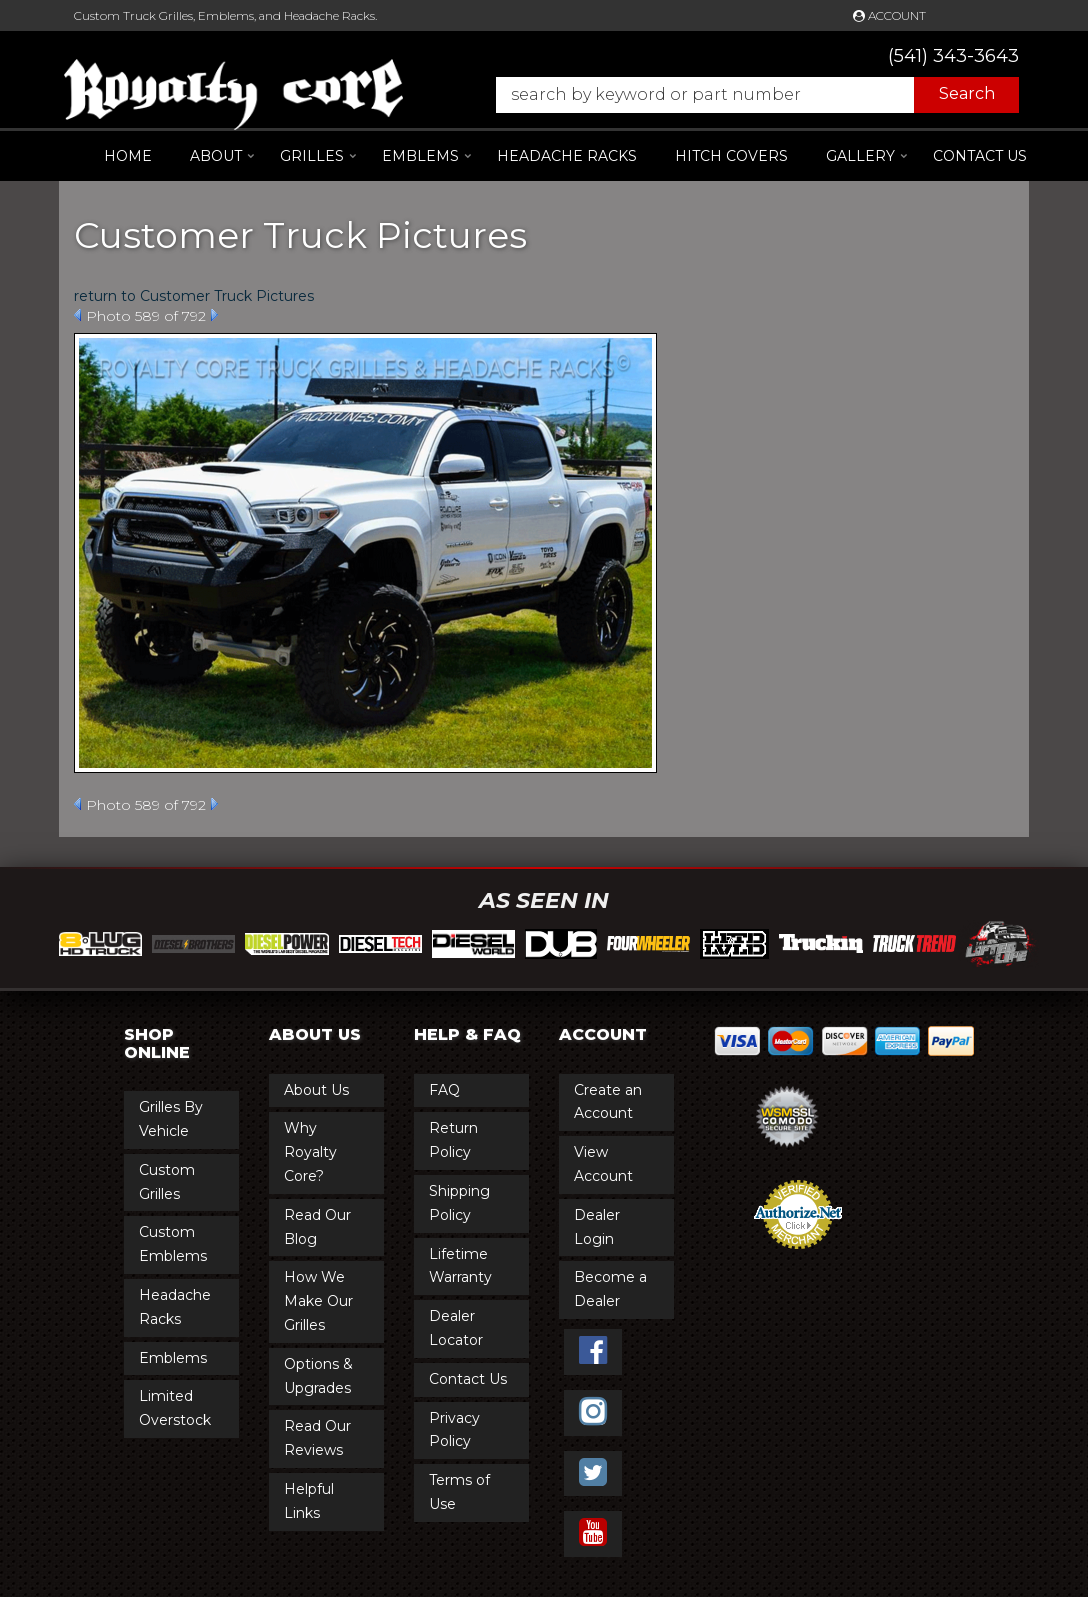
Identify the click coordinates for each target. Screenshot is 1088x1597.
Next (214, 315)
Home (128, 156)
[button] (747, 95)
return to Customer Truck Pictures (194, 296)
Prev (77, 315)
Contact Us (980, 156)
